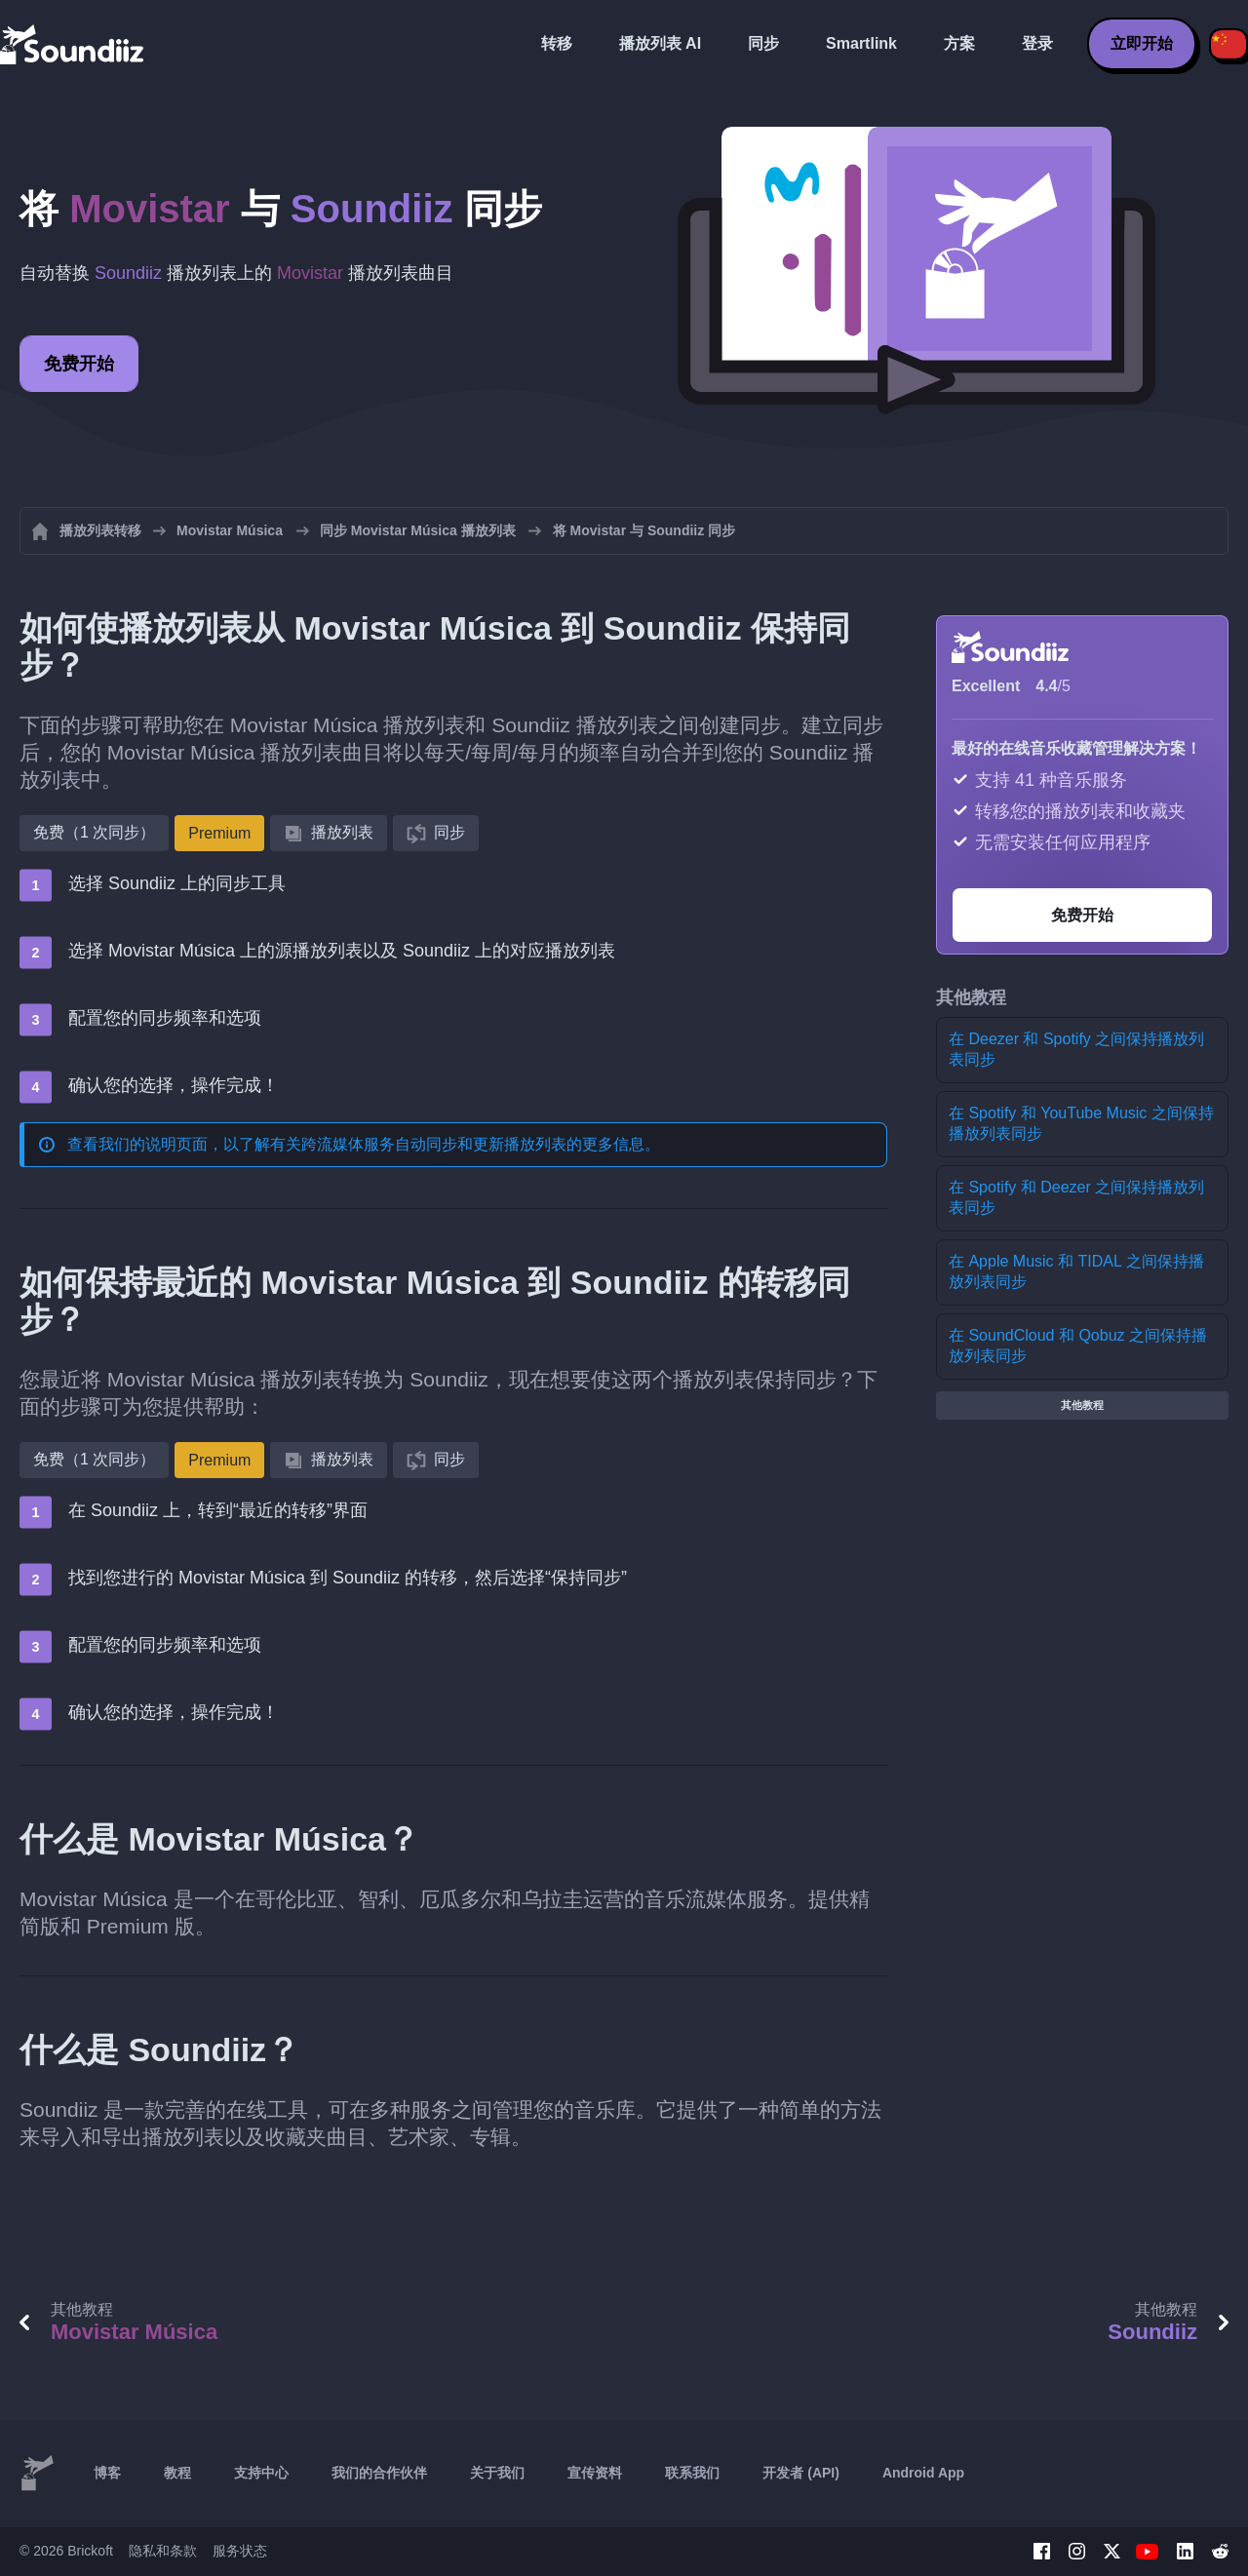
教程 (177, 2472)
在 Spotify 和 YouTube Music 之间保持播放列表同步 (1081, 1123)
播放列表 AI (660, 43)
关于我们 (497, 2472)
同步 (763, 43)
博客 (107, 2472)
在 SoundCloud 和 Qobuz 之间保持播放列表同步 (1078, 1345)
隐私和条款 (163, 2550)
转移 (556, 43)
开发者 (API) (800, 2472)
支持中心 (261, 2472)
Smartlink (861, 43)
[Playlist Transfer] (73, 44)
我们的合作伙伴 (379, 2472)
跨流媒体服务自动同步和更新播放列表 (433, 1144)
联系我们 (692, 2472)
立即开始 (1142, 43)
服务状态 (240, 2550)
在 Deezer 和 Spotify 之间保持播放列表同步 (1076, 1049)
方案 (959, 43)
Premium (219, 833)
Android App (923, 2472)
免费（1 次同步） (94, 832)
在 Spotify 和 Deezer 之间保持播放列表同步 (1076, 1197)
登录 (1037, 43)
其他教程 (1082, 1405)
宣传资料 (594, 2472)
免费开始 (79, 363)
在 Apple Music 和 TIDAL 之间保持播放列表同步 (1076, 1271)
